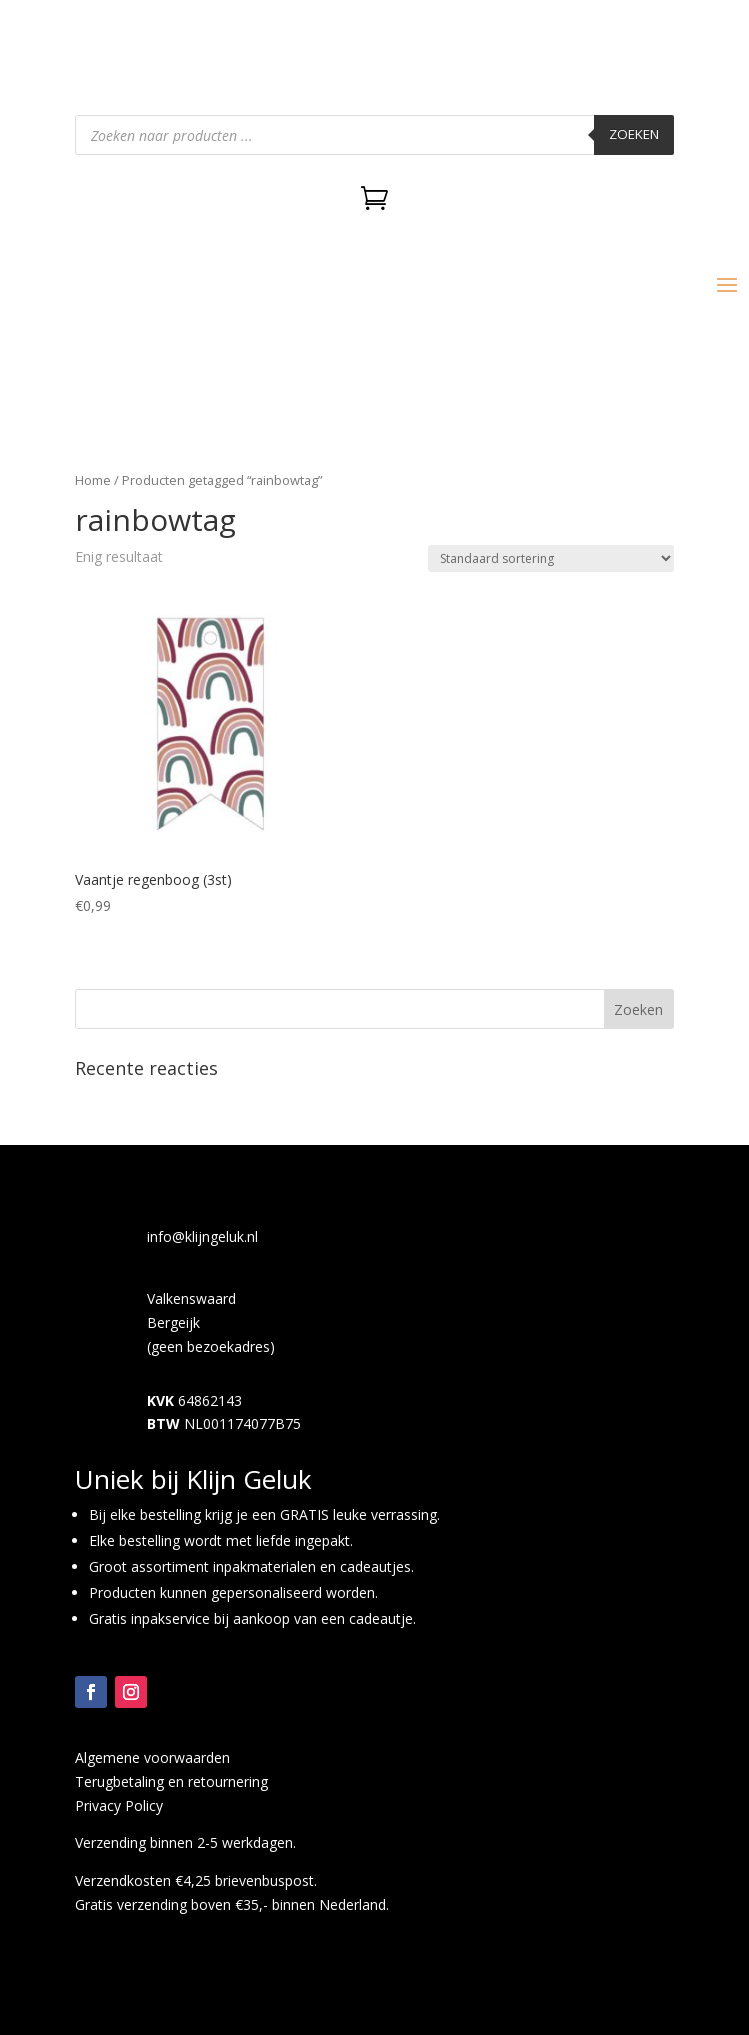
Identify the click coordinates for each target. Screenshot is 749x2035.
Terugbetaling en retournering (171, 1781)
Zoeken (634, 134)
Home (93, 480)
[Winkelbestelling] (551, 558)
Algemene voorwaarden (152, 1757)
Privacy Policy (119, 1805)
